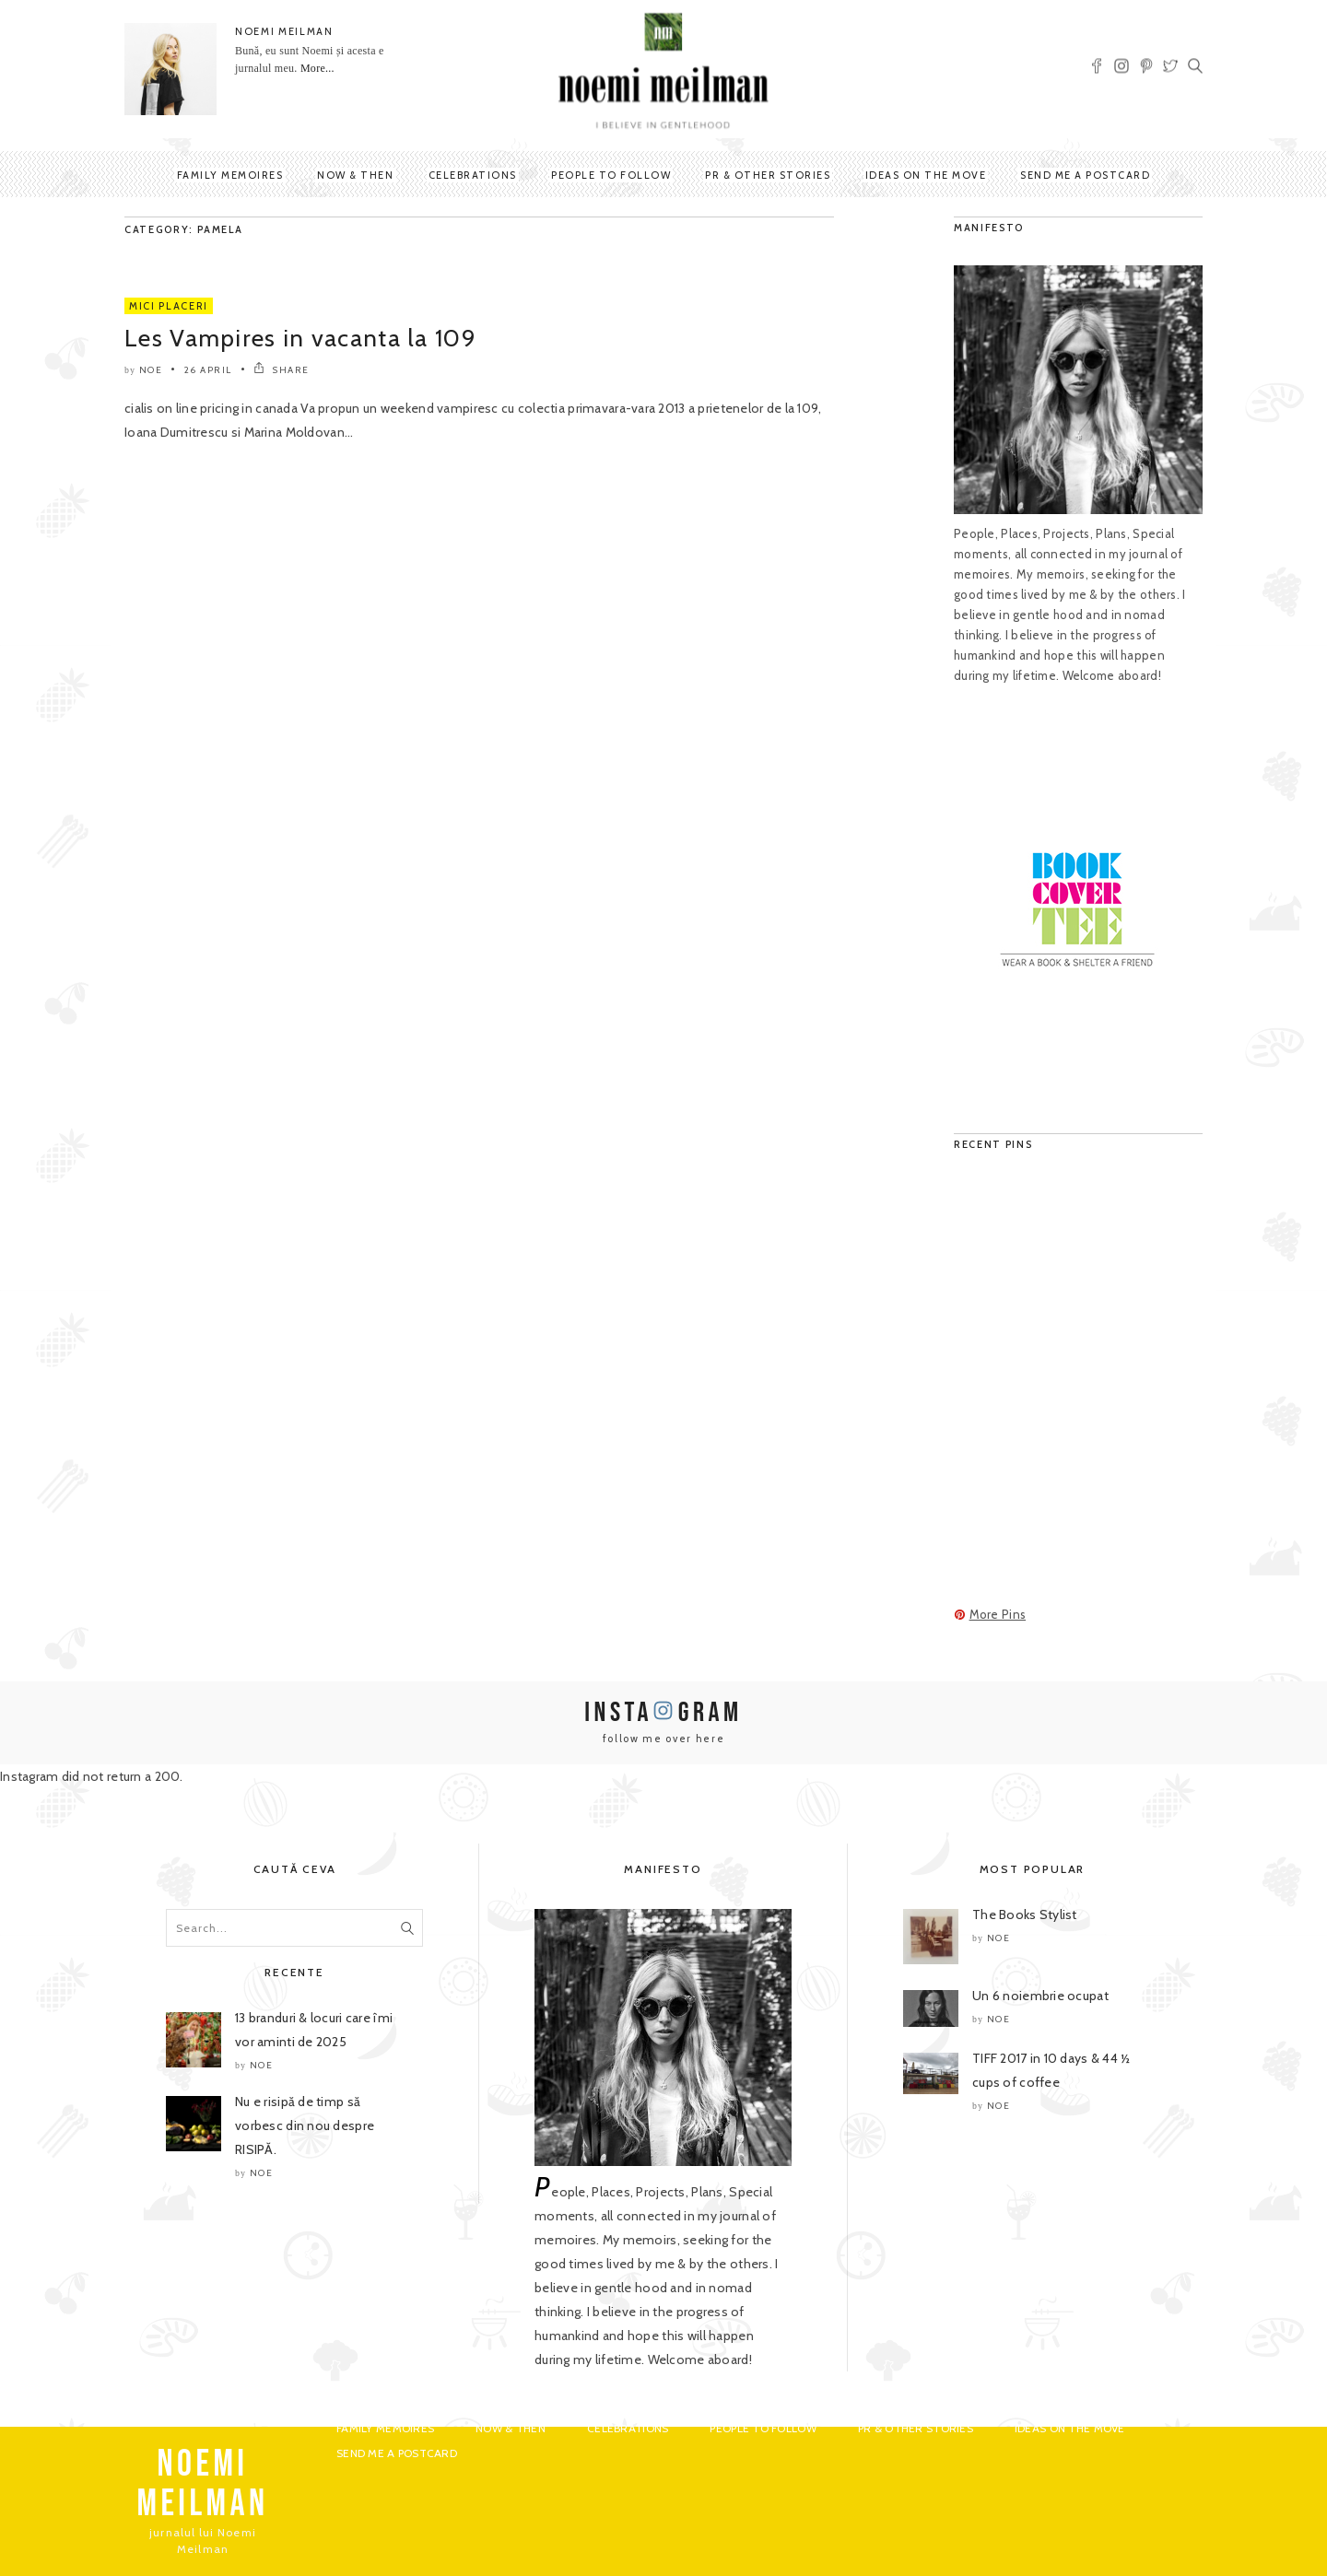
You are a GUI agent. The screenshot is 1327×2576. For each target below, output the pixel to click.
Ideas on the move (926, 175)
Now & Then (355, 175)
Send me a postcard (1085, 175)
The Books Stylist (1024, 1914)
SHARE (281, 370)
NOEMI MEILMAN (284, 31)
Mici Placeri (168, 305)
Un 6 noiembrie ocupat (1040, 1995)
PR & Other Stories (767, 175)
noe (151, 370)
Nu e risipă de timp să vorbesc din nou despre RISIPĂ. (304, 2125)
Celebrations (473, 175)
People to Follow (611, 175)
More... (317, 68)
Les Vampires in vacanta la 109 (300, 338)
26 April (208, 370)
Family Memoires (230, 175)
